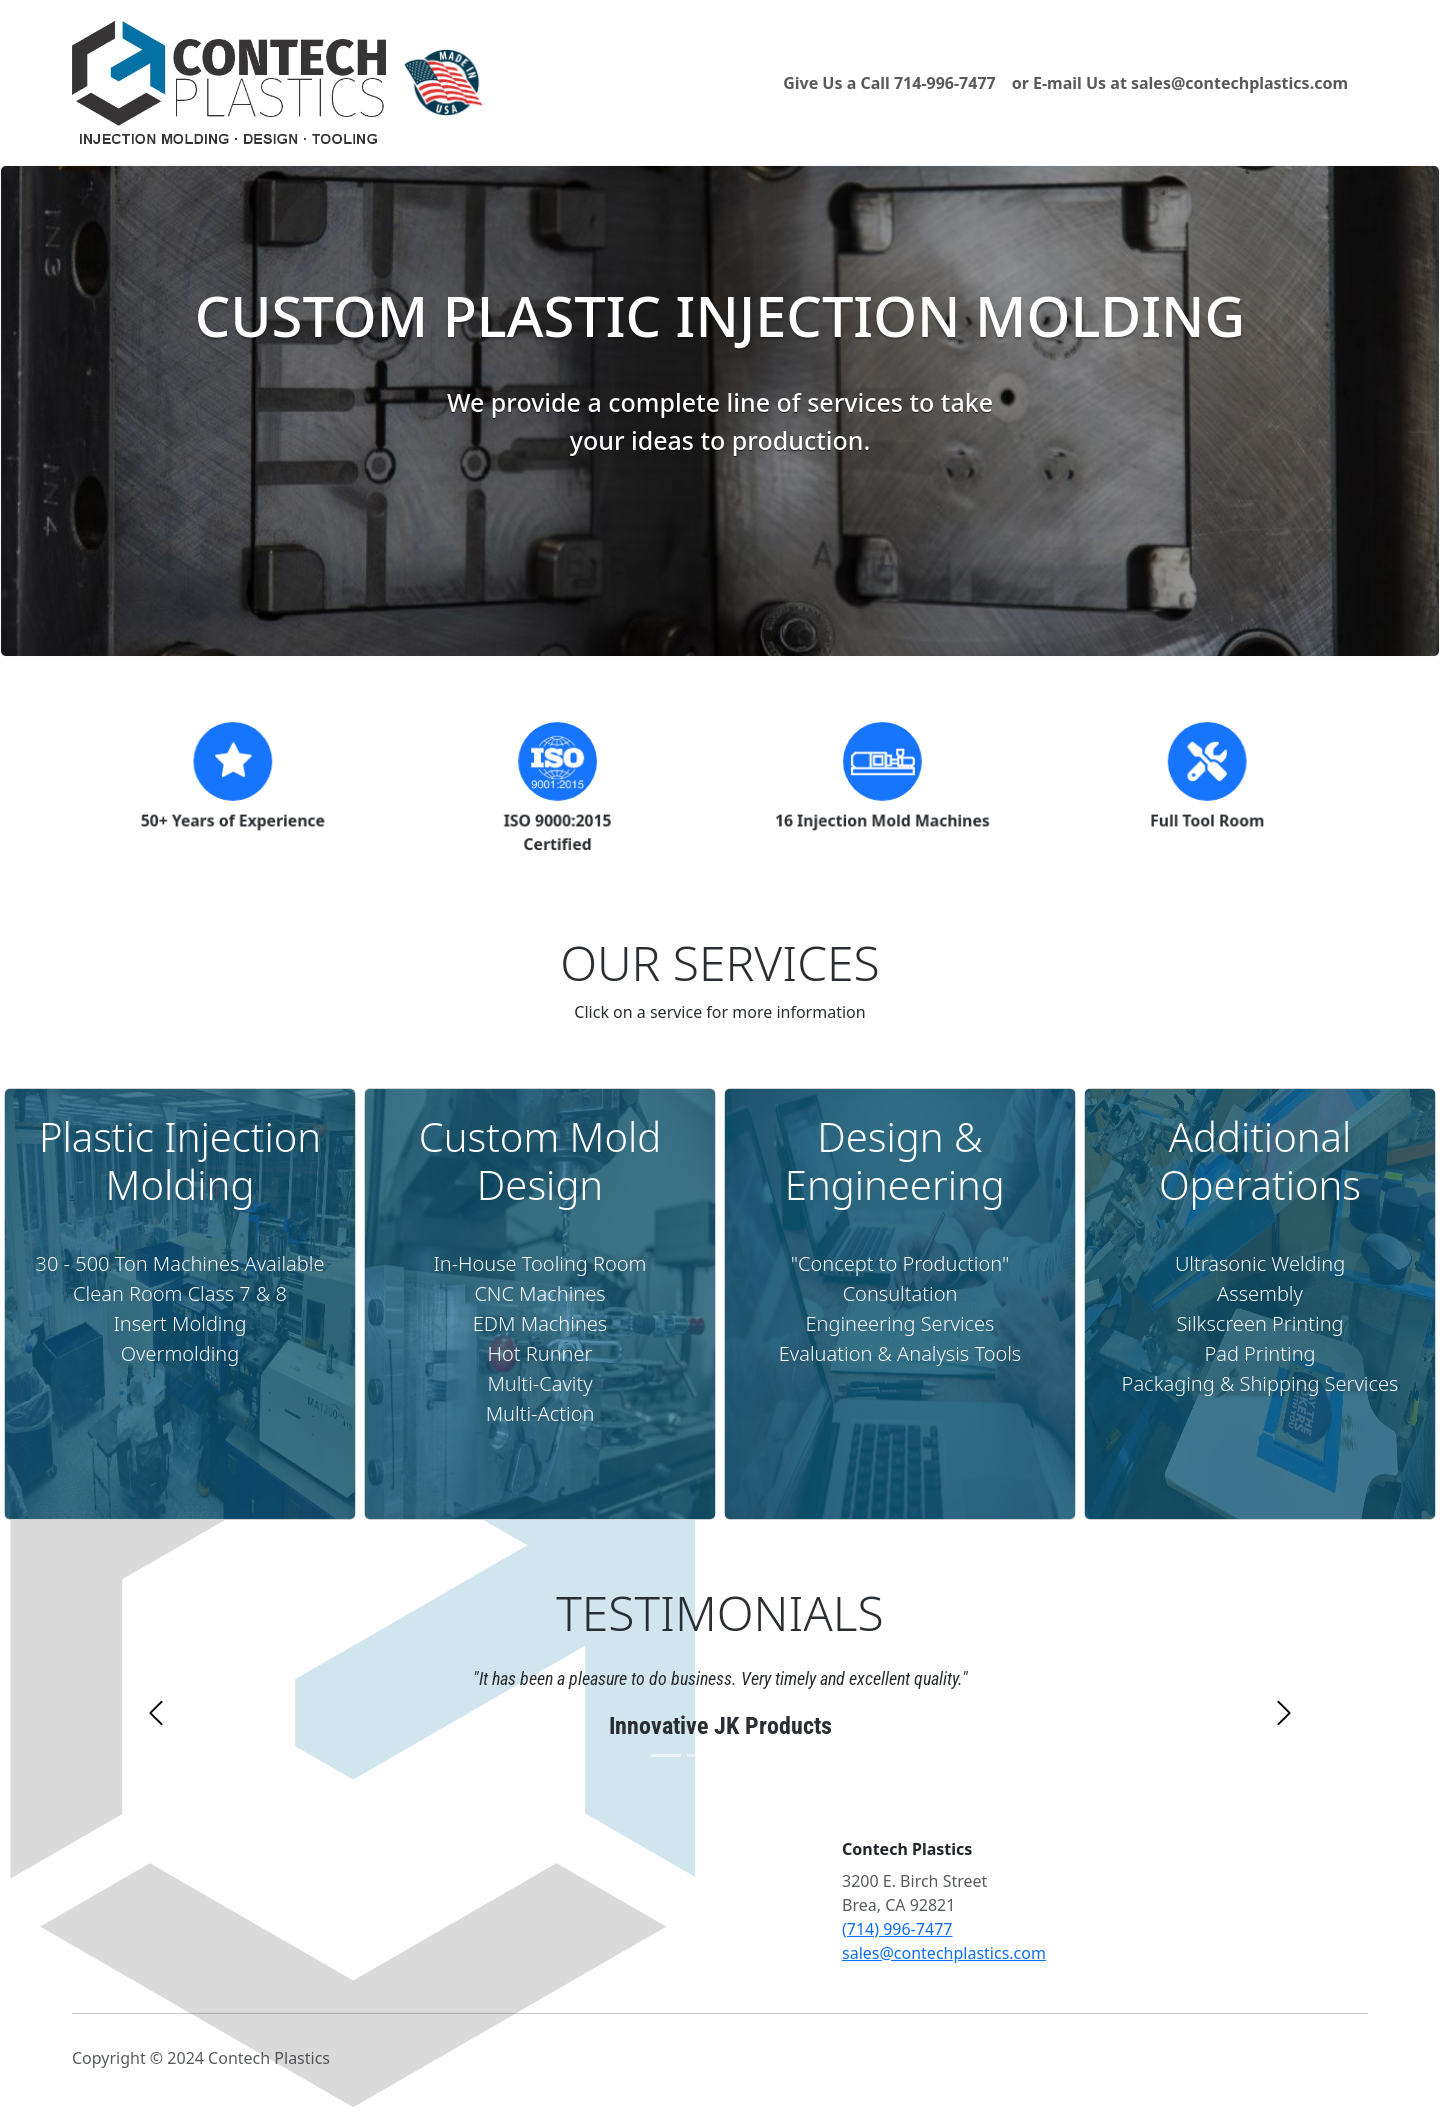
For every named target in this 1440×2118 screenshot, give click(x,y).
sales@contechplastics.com (944, 1953)
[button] (156, 1751)
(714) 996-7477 (897, 1929)
